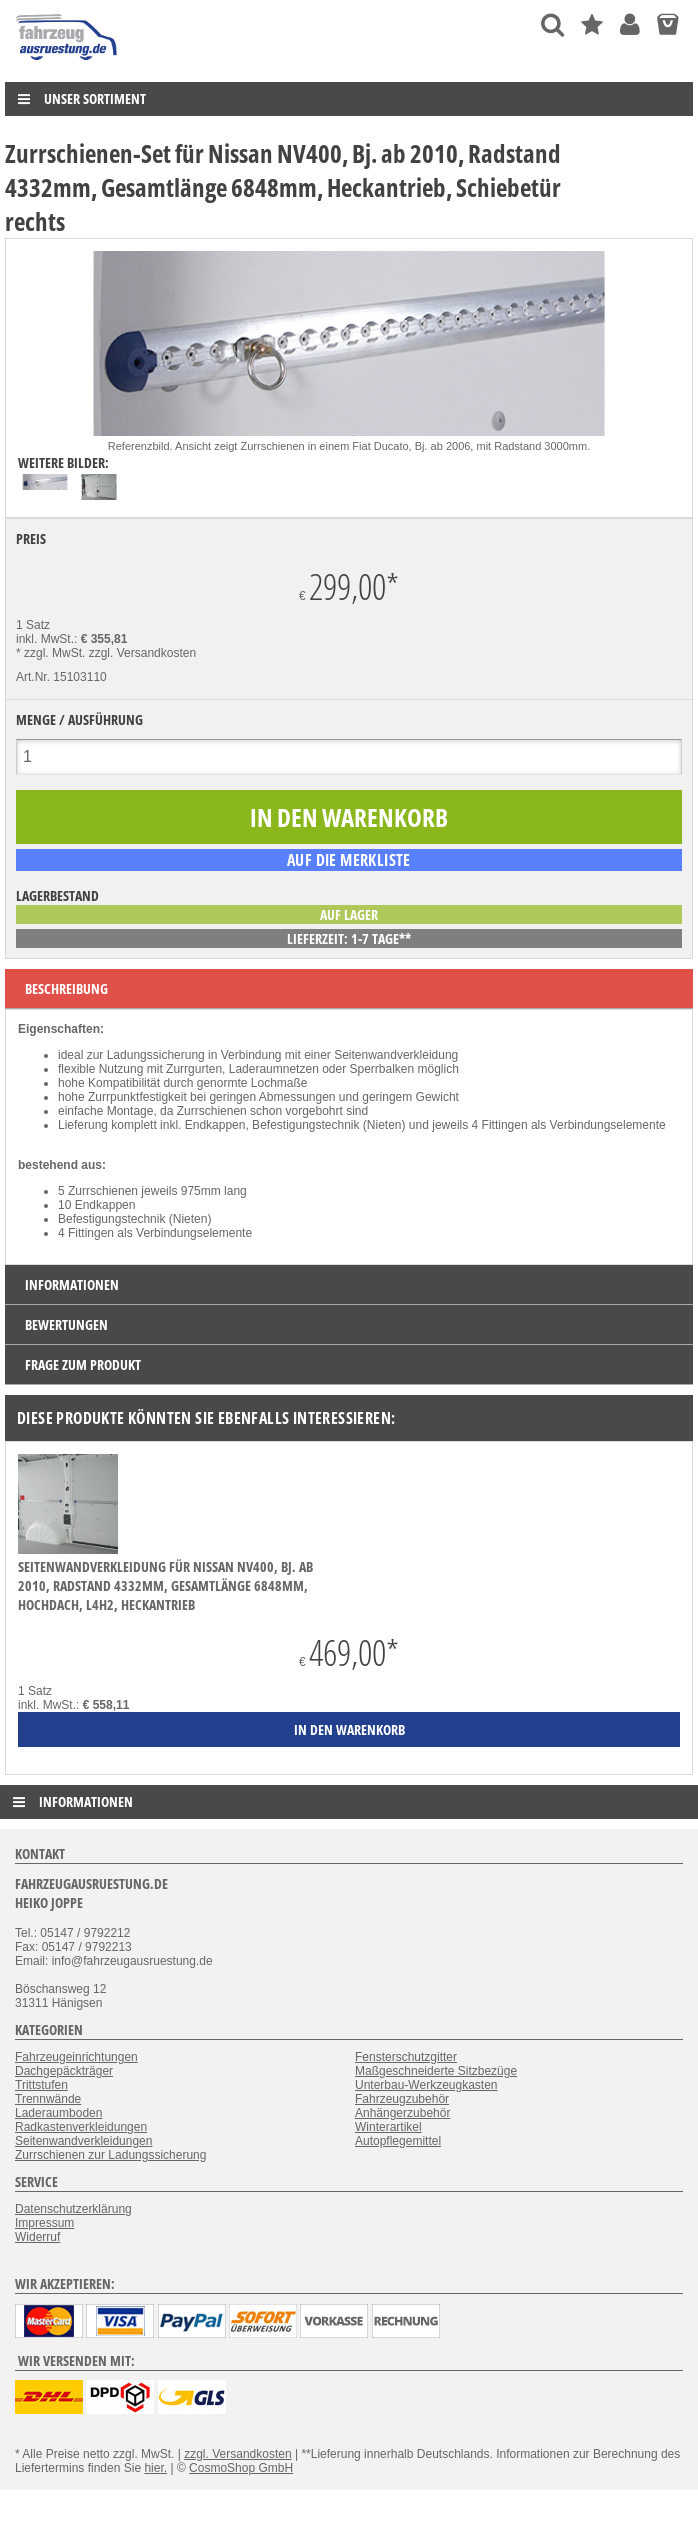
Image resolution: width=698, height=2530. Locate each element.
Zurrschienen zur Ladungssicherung (110, 2155)
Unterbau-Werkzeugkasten (426, 2085)
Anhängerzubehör (402, 2113)
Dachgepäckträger (64, 2071)
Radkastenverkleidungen (81, 2127)
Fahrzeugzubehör (402, 2099)
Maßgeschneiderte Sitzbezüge (436, 2071)
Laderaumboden (58, 2113)
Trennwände (48, 2099)
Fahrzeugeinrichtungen (76, 2057)
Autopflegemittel (398, 2141)
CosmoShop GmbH (241, 2468)
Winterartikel (388, 2127)
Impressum (44, 2223)
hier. (155, 2468)
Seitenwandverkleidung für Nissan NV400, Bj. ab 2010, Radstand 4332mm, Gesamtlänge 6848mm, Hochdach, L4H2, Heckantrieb (165, 1585)
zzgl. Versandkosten (142, 653)
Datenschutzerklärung (73, 2209)
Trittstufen (41, 2085)
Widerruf (37, 2237)
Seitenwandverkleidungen (83, 2141)
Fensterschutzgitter (406, 2057)
